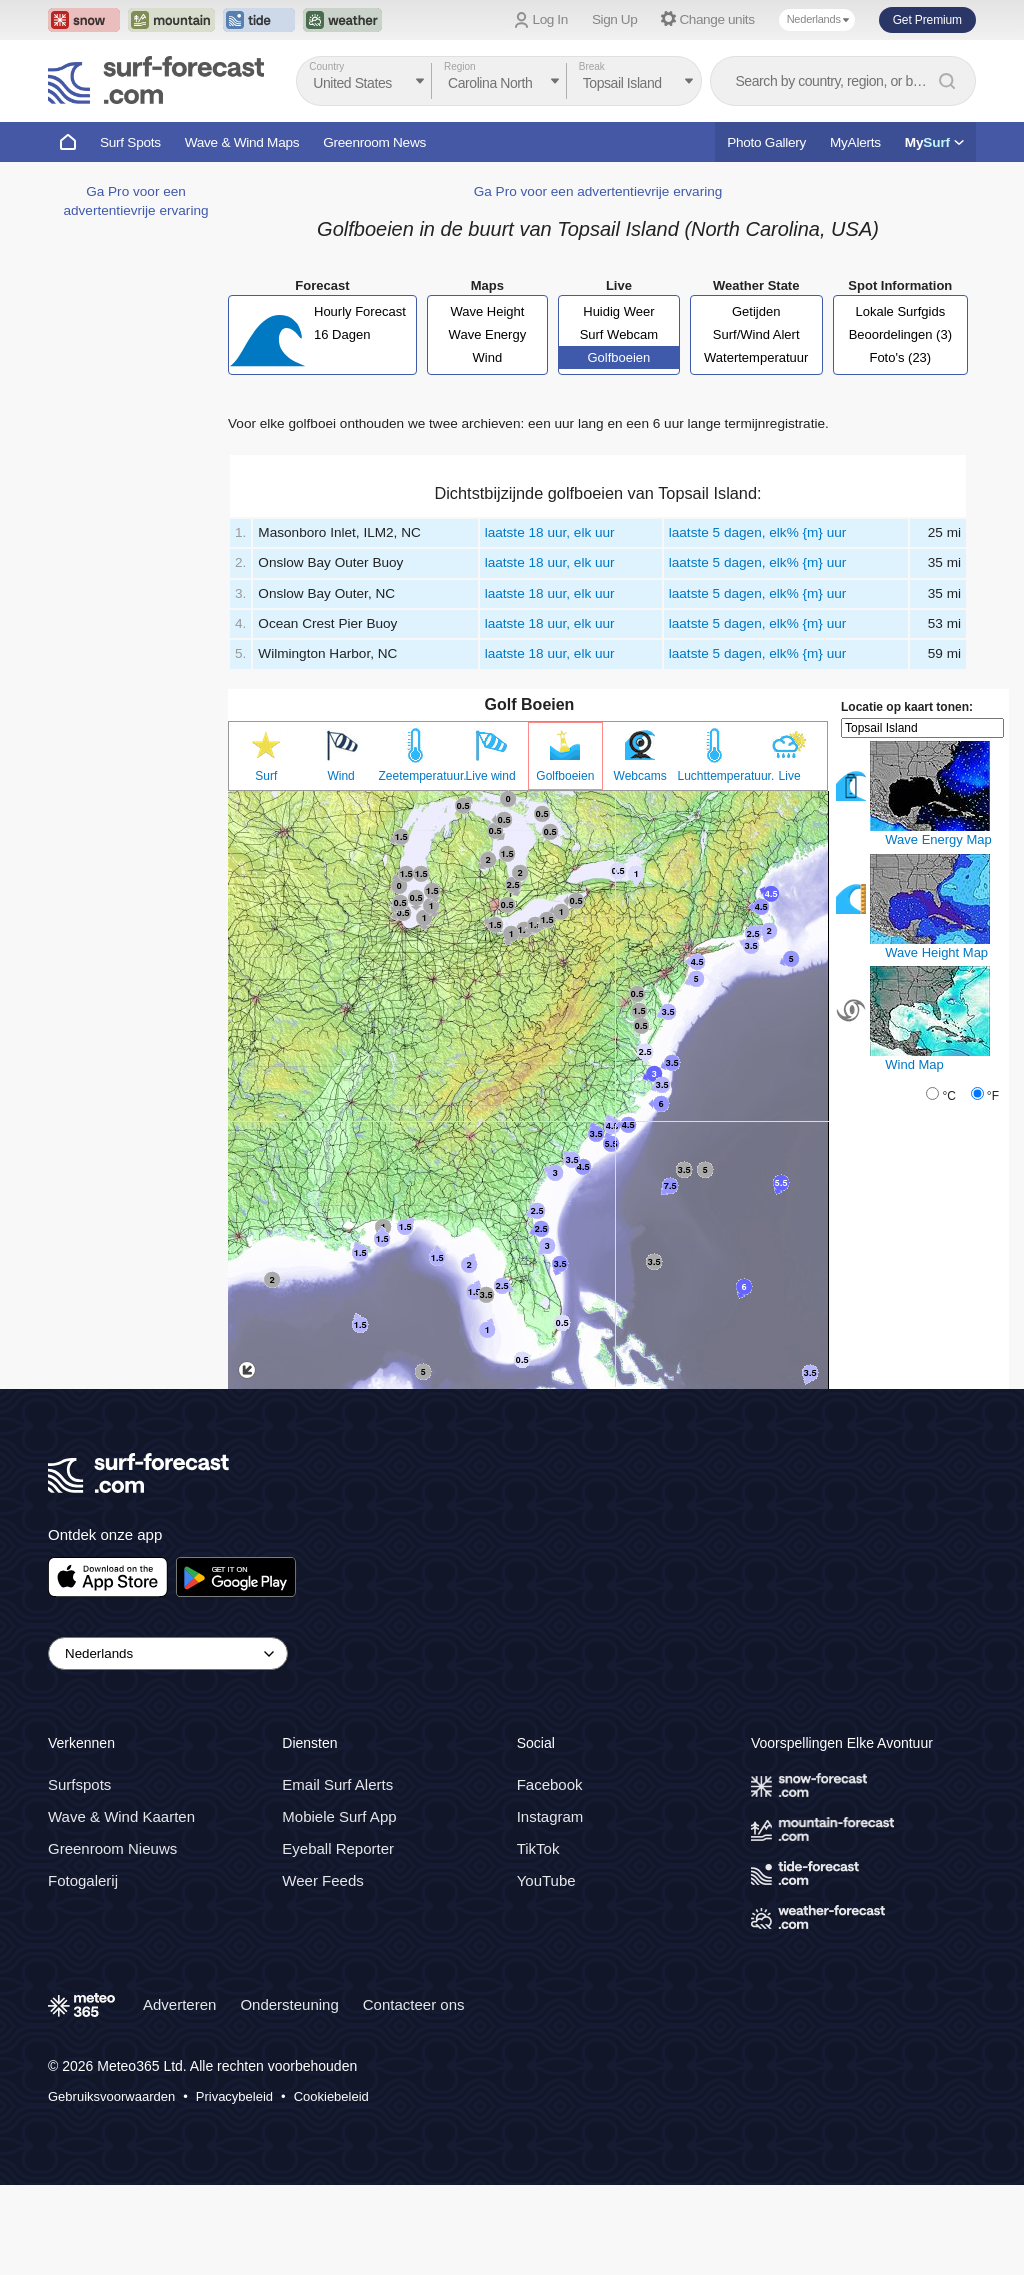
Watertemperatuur (756, 357)
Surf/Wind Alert (756, 334)
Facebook (550, 1784)
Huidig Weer (618, 311)
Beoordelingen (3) (900, 334)
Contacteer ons (414, 2004)
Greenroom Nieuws (112, 1848)
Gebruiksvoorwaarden (111, 2096)
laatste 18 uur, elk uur (550, 532)
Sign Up (615, 19)
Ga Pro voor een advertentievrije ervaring (598, 191)
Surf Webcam (619, 334)
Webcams (640, 776)
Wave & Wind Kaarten (121, 1816)
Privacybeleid (234, 2096)
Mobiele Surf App (339, 1816)
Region (460, 66)
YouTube (546, 1880)
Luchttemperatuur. (715, 776)
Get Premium (927, 20)
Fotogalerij (83, 1880)
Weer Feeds (322, 1880)
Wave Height (487, 311)
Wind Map (914, 1064)
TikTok (538, 1848)
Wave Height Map (936, 952)
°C (948, 1096)
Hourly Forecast (360, 311)
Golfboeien (618, 357)
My (934, 142)
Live (790, 776)
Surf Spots (130, 142)
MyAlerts (855, 142)
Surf (266, 776)
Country (326, 66)
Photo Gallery (766, 142)
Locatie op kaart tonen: (907, 707)
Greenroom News (374, 142)
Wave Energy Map (938, 839)
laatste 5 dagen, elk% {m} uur (758, 532)
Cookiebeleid (331, 2096)
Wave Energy (488, 334)
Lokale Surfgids (901, 311)
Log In (550, 19)
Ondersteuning (289, 2004)
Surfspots (79, 1784)
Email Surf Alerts (337, 1784)
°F (993, 1096)
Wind (488, 357)
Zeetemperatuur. (416, 776)
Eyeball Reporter (338, 1848)
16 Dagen (342, 334)
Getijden (756, 311)
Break (592, 66)
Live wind (491, 776)
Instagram (550, 1816)
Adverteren (179, 2004)
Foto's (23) (900, 357)
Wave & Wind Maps (242, 142)
